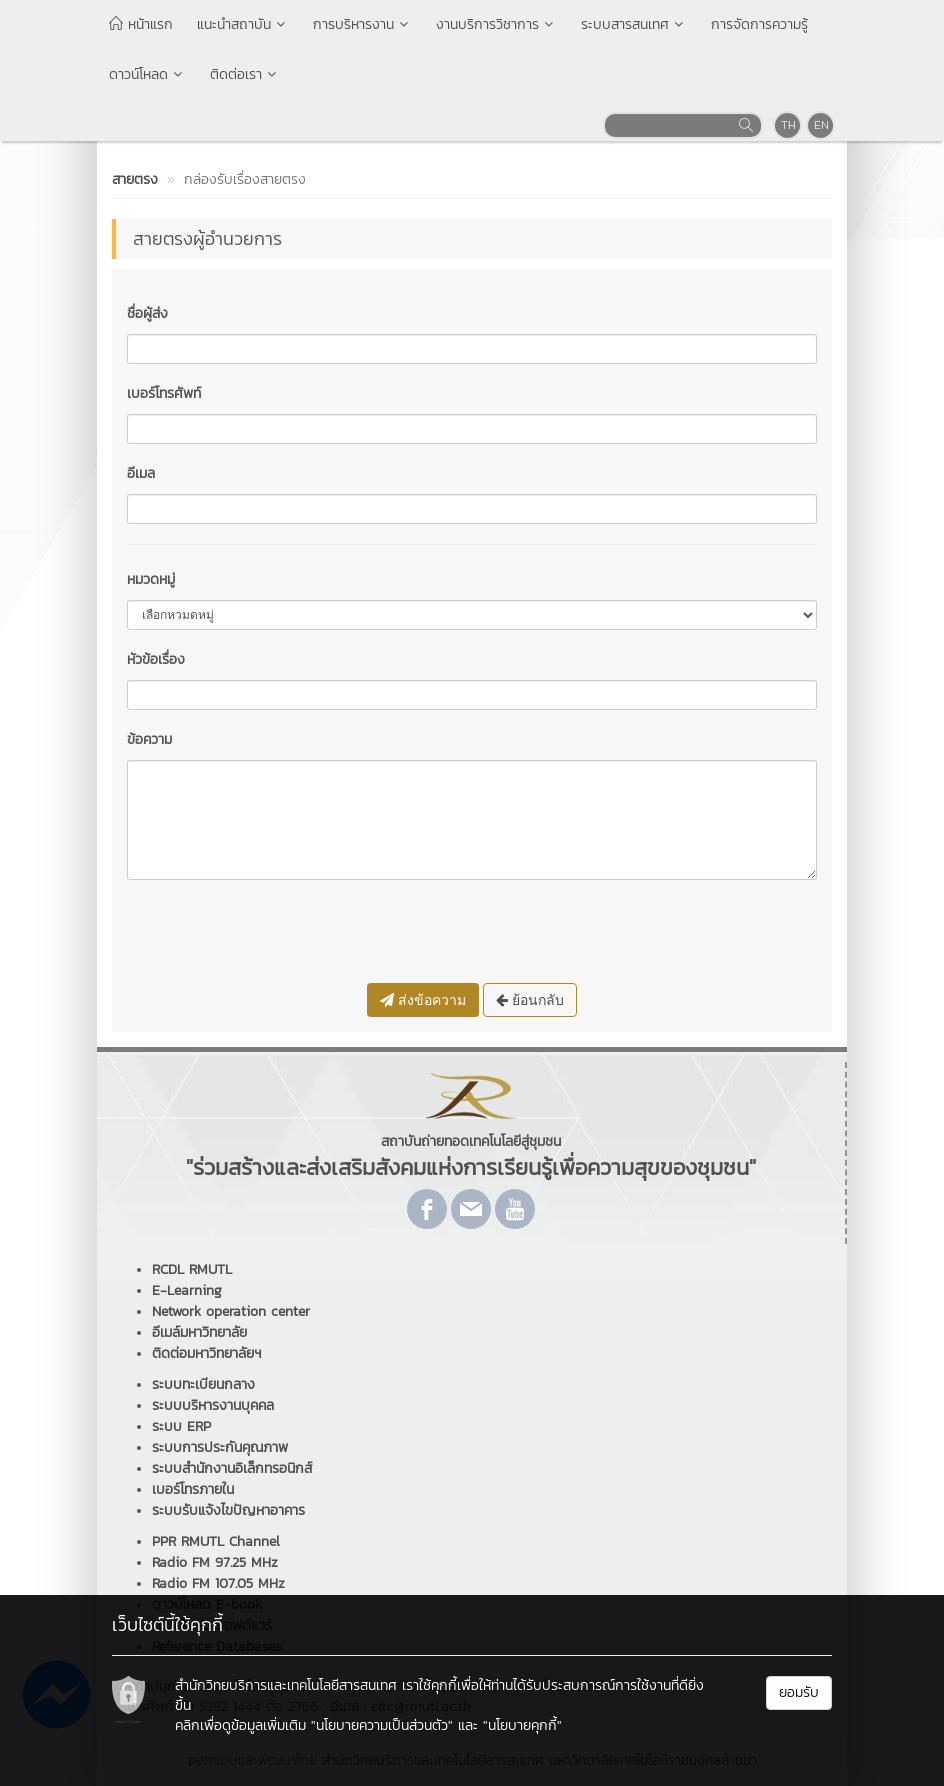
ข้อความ (149, 739)
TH (788, 125)
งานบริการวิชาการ (496, 24)
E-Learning (187, 1290)
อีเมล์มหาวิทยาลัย (199, 1332)
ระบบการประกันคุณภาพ (220, 1447)
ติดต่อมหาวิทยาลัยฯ (206, 1353)
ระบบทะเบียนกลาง (203, 1384)
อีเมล (141, 473)
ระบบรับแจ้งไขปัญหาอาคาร (228, 1510)
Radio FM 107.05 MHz (218, 1583)
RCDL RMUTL (192, 1269)
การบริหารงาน (362, 24)
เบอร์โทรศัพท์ (164, 393)
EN (821, 125)
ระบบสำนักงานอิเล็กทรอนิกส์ (232, 1468)
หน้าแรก (141, 24)
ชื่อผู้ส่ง (147, 313)
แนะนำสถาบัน (243, 24)
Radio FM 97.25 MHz (215, 1562)
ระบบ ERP (181, 1426)
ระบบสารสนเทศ (634, 24)
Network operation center (231, 1311)
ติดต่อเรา (245, 74)
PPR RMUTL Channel (216, 1541)
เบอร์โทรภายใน (193, 1489)
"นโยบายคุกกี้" (522, 1725)
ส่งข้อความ (423, 1000)
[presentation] (279, 934)
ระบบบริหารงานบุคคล (213, 1405)
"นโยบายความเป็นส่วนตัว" (382, 1725)
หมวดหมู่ (151, 579)
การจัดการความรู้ (759, 24)
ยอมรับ (799, 1692)
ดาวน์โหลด (147, 74)
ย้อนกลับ (530, 1000)
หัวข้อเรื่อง (156, 659)
